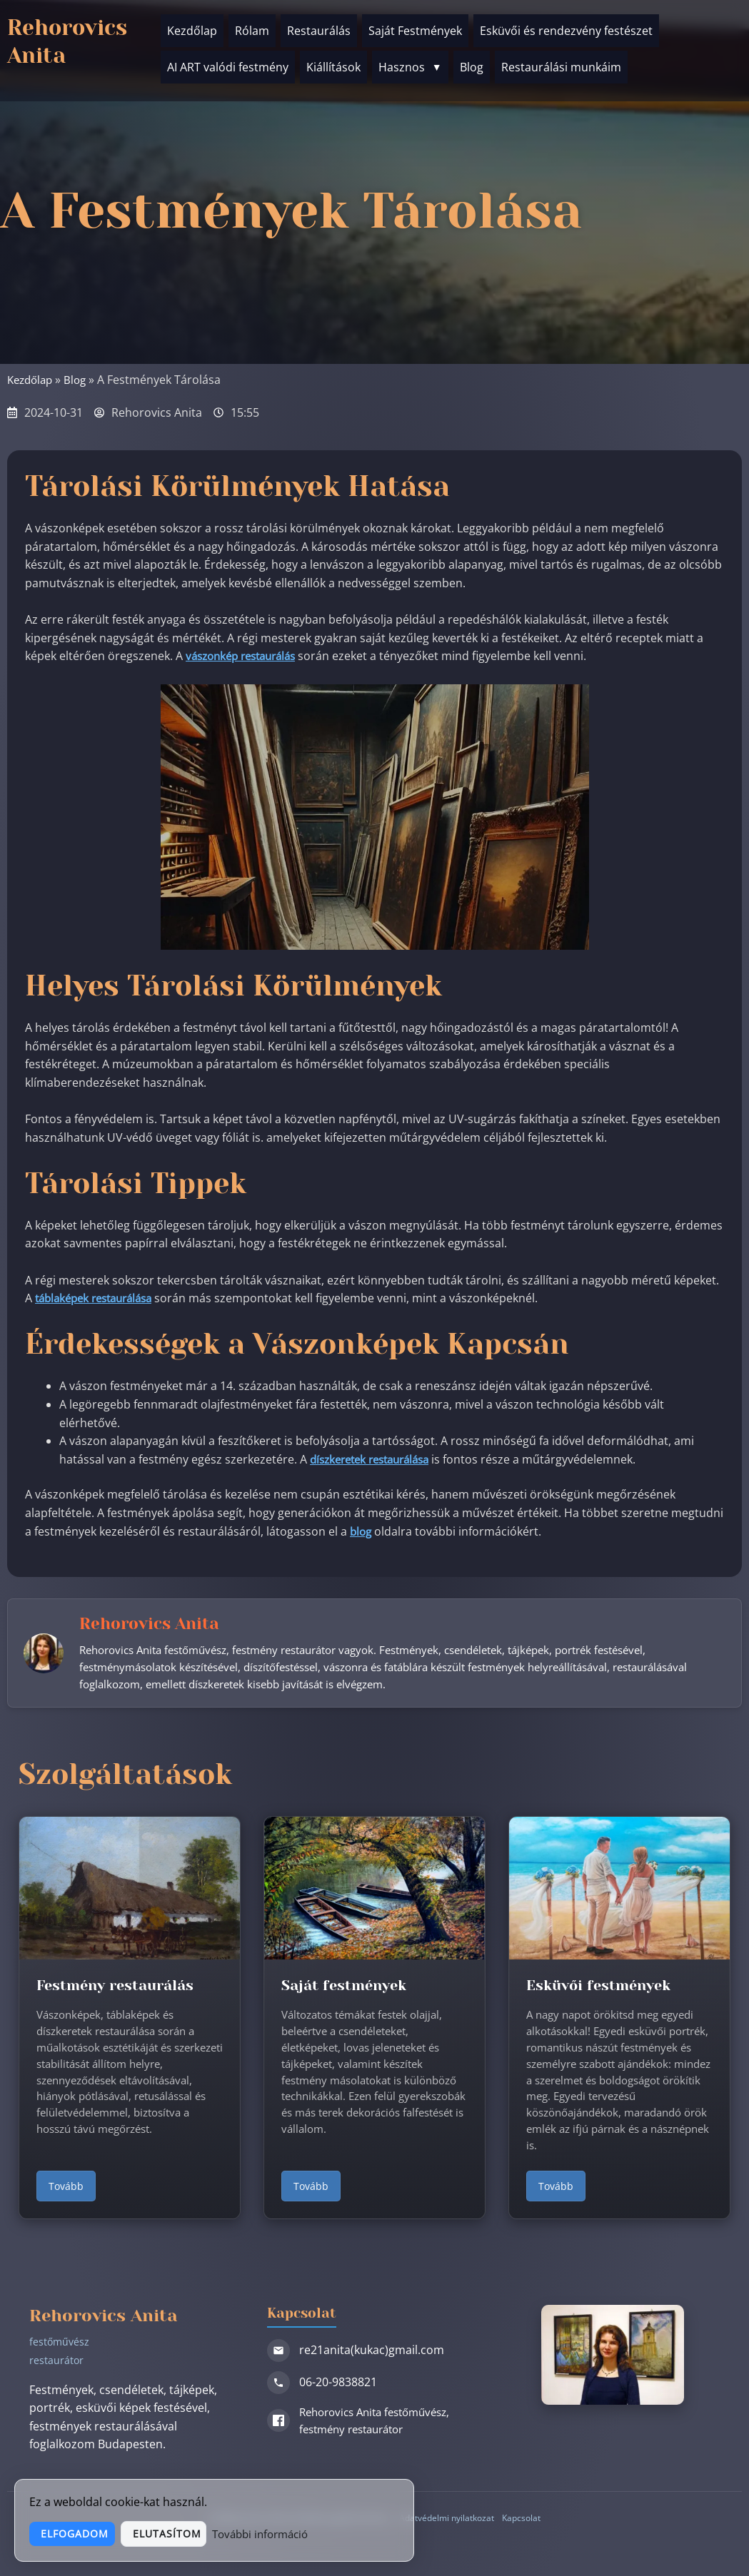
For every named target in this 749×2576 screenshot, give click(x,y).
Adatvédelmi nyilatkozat (445, 2521)
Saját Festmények (415, 28)
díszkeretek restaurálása (376, 1459)
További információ (351, 2533)
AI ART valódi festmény (227, 58)
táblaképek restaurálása (99, 1298)
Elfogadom (95, 2533)
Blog (471, 58)
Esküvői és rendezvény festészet (566, 28)
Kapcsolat (525, 2521)
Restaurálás (319, 28)
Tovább (66, 2190)
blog (361, 1531)
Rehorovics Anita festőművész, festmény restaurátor (365, 2425)
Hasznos (410, 58)
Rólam (252, 28)
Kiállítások (333, 58)
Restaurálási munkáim (561, 58)
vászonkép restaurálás (246, 656)
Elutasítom (232, 2533)
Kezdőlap (192, 28)
